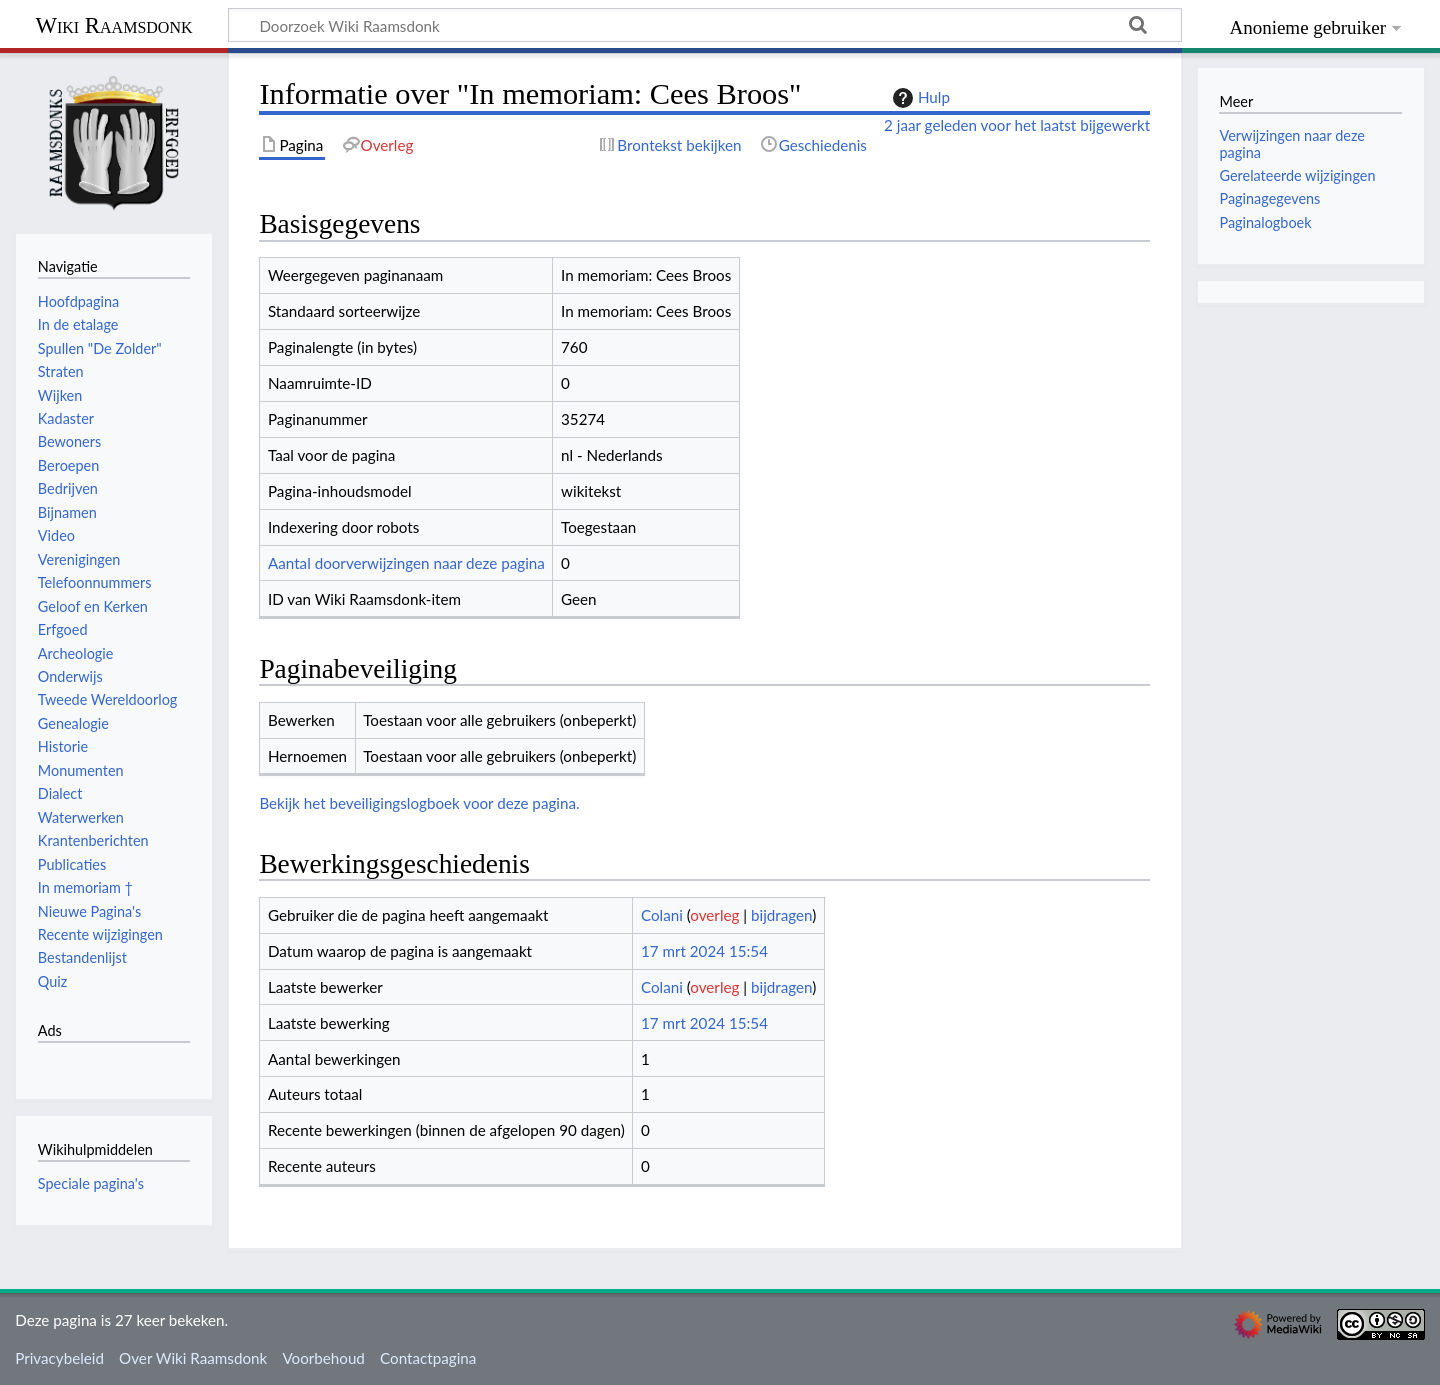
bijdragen (781, 915)
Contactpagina (428, 1358)
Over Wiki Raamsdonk (193, 1358)
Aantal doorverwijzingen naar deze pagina (406, 563)
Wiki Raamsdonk (113, 25)
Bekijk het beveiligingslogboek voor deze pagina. (419, 803)
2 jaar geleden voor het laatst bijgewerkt (1017, 125)
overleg (714, 915)
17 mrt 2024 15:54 (704, 951)
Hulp (919, 98)
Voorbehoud (323, 1358)
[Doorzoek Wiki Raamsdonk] (705, 25)
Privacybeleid (59, 1358)
